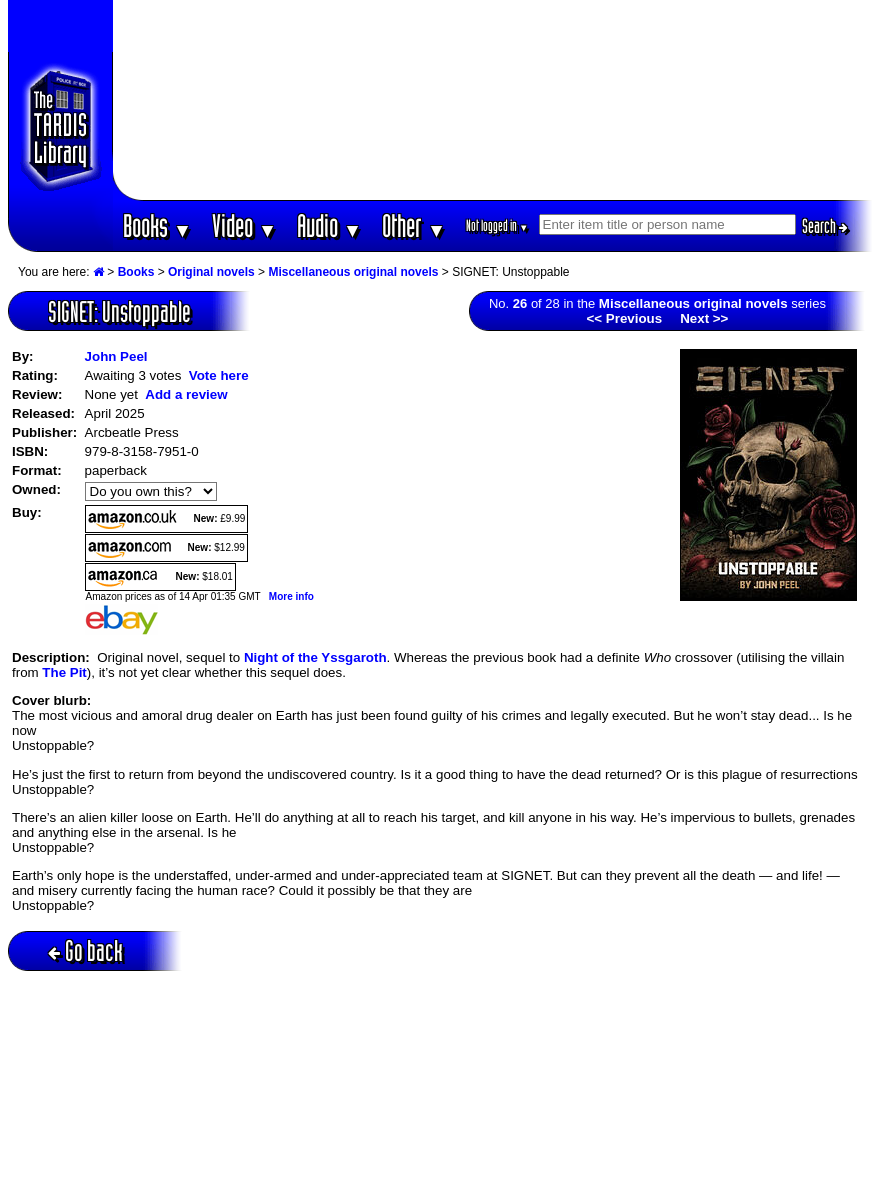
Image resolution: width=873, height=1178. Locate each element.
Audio (329, 225)
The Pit (64, 672)
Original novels (211, 272)
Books (157, 225)
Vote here (219, 375)
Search (825, 226)
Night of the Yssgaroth (315, 657)
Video (244, 225)
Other (414, 225)
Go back (85, 950)
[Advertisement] (493, 100)
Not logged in (497, 225)
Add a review (186, 394)
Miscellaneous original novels (353, 272)
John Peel (116, 356)
